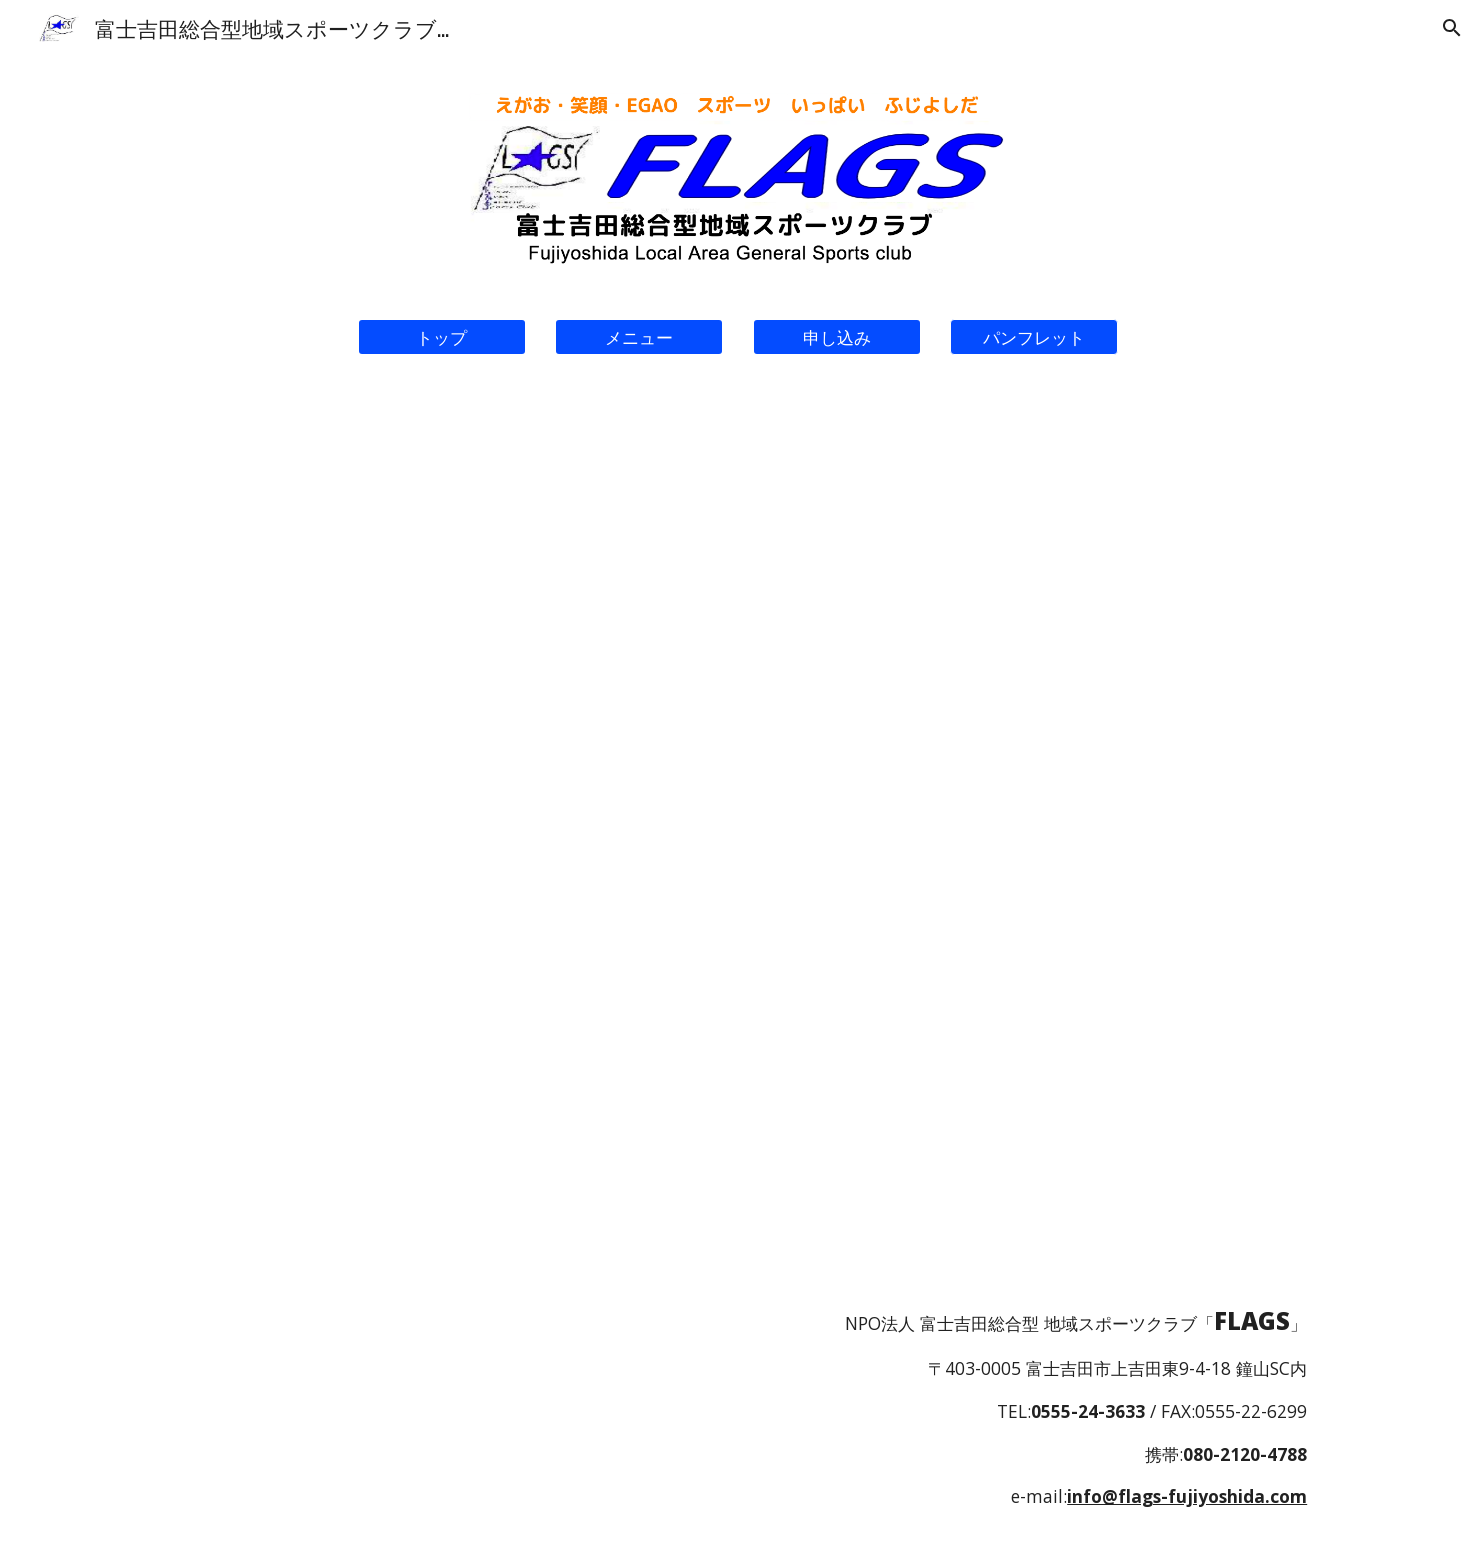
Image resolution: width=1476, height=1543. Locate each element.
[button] (1452, 28)
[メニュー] (639, 337)
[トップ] (442, 337)
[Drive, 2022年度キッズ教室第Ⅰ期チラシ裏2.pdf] (1034, 795)
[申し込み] (837, 337)
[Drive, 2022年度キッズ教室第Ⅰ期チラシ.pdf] (442, 796)
